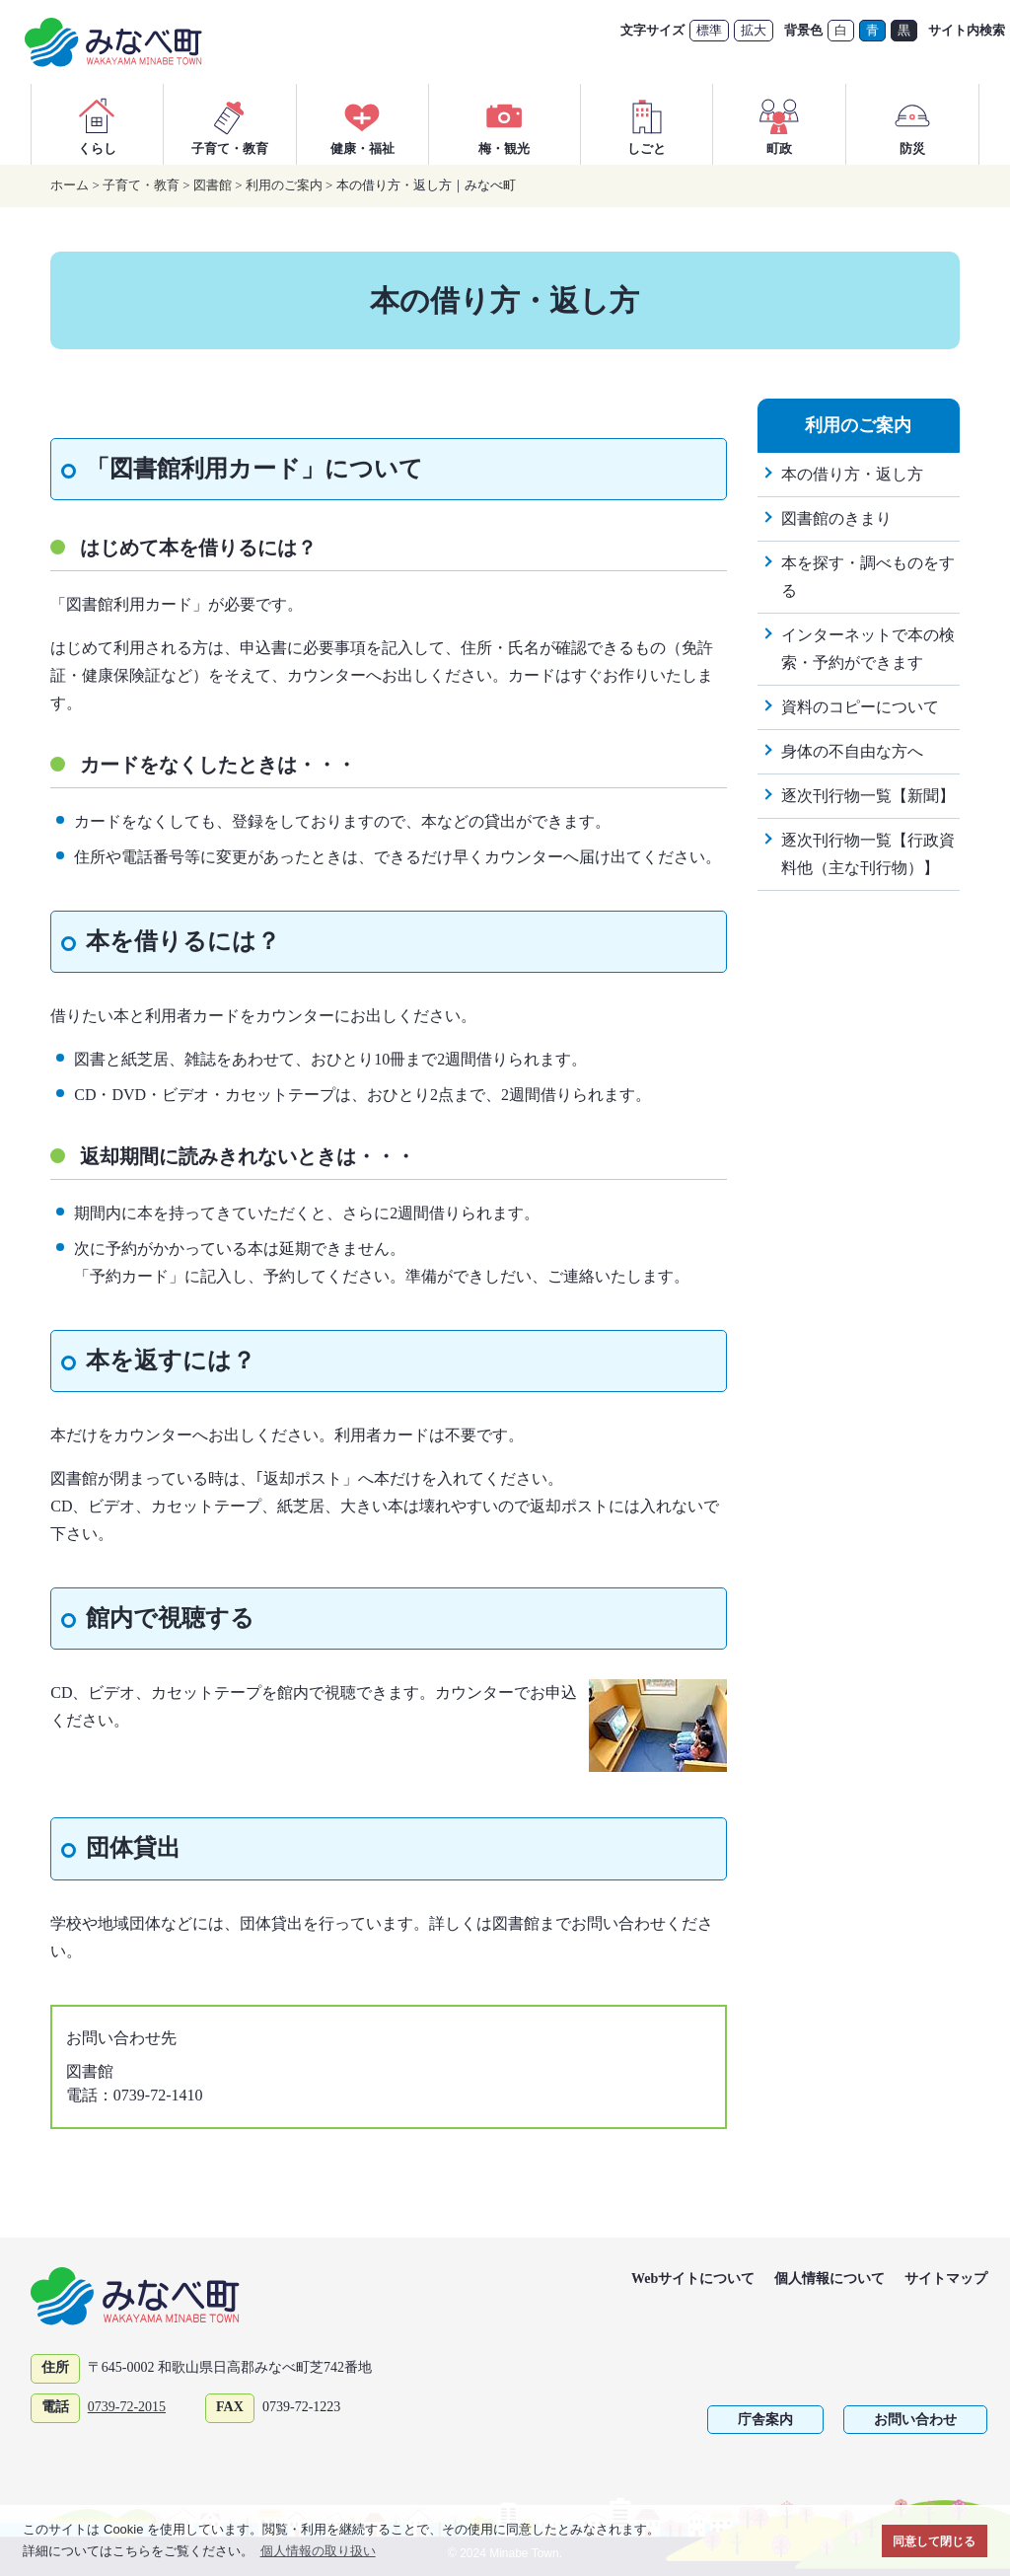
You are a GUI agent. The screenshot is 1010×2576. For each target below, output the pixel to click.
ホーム (69, 185)
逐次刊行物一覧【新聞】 (868, 795)
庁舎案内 (765, 2419)
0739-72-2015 (127, 2406)
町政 (779, 124)
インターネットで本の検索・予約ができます (868, 648)
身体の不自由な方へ (852, 751)
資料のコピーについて (860, 707)
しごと (647, 124)
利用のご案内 (284, 185)
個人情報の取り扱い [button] (318, 2550)
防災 (912, 124)
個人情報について (829, 2278)
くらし (96, 124)
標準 (709, 30)
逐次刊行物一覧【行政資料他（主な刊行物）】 (868, 854)
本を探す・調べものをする (868, 576)
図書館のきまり (836, 518)
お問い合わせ (915, 2419)
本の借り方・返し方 (852, 474)
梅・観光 (504, 124)
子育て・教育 (229, 124)
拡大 (753, 30)
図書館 (212, 185)
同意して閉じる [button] (934, 2541)
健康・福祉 (362, 124)
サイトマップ (945, 2278)
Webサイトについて (693, 2278)
